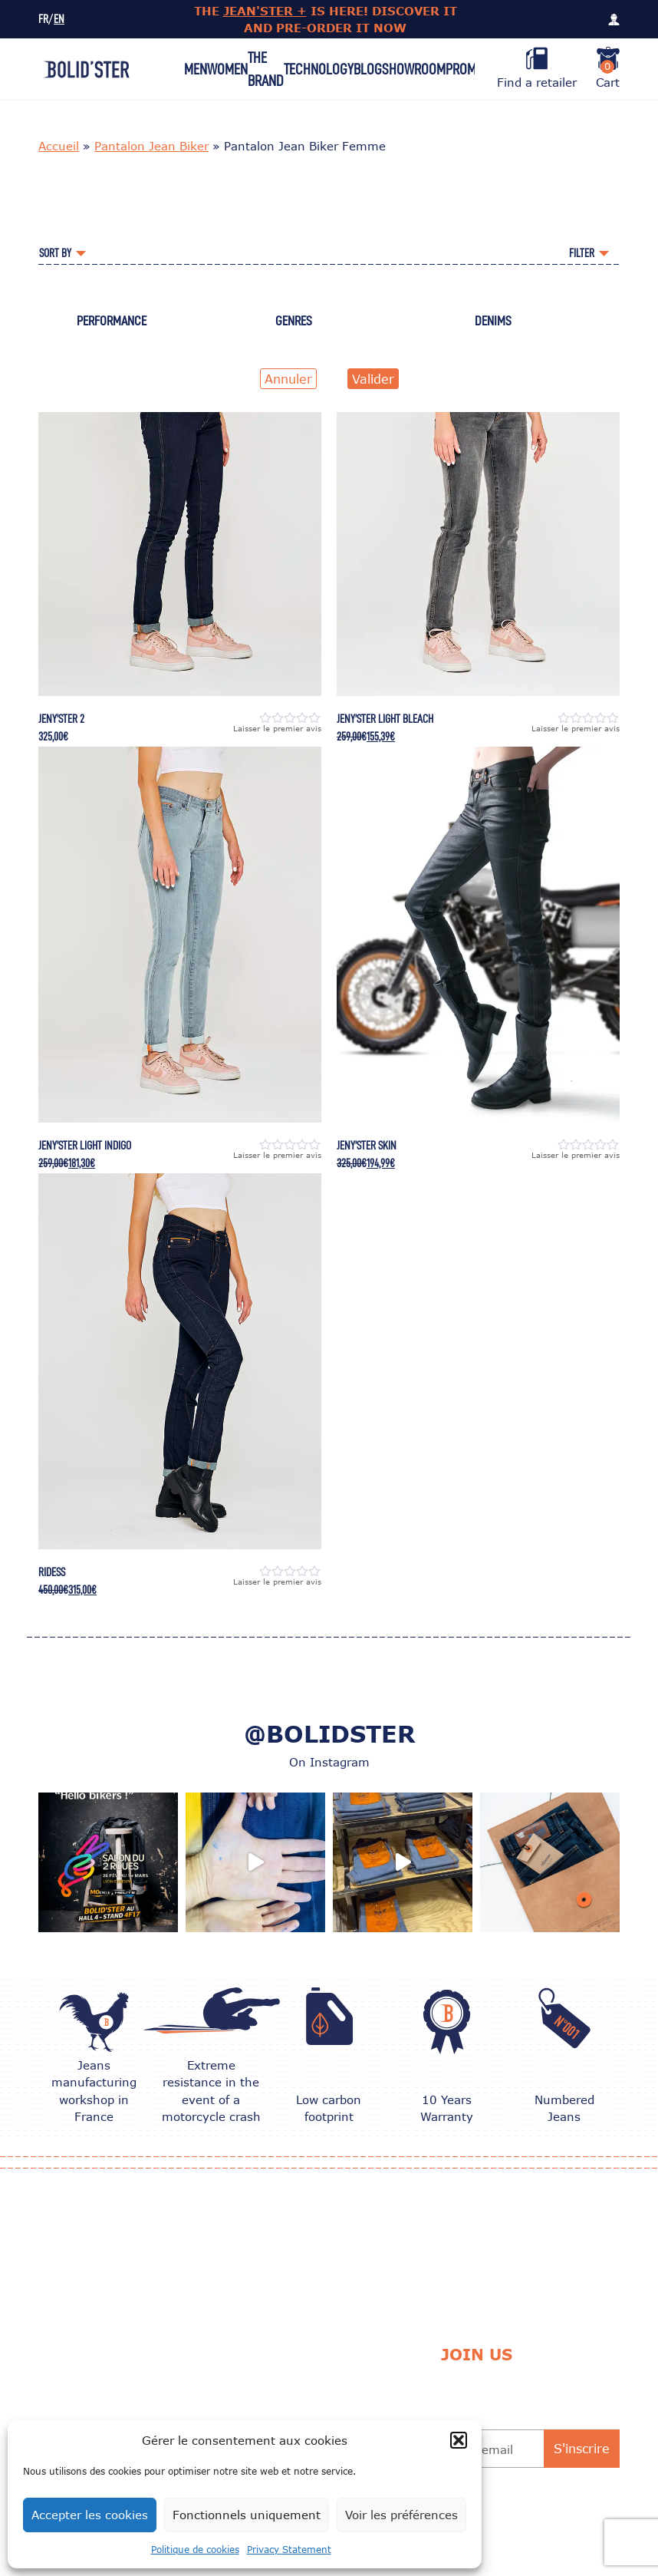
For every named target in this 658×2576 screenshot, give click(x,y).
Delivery (329, 2377)
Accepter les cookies (89, 2515)
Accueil (58, 146)
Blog (368, 69)
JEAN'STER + (265, 11)
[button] (458, 2440)
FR (43, 19)
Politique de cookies (195, 2549)
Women (227, 69)
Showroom (414, 69)
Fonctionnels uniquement (247, 2515)
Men (195, 69)
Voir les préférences (401, 2515)
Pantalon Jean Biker (151, 146)
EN (59, 19)
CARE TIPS (213, 2377)
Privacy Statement (289, 2549)
